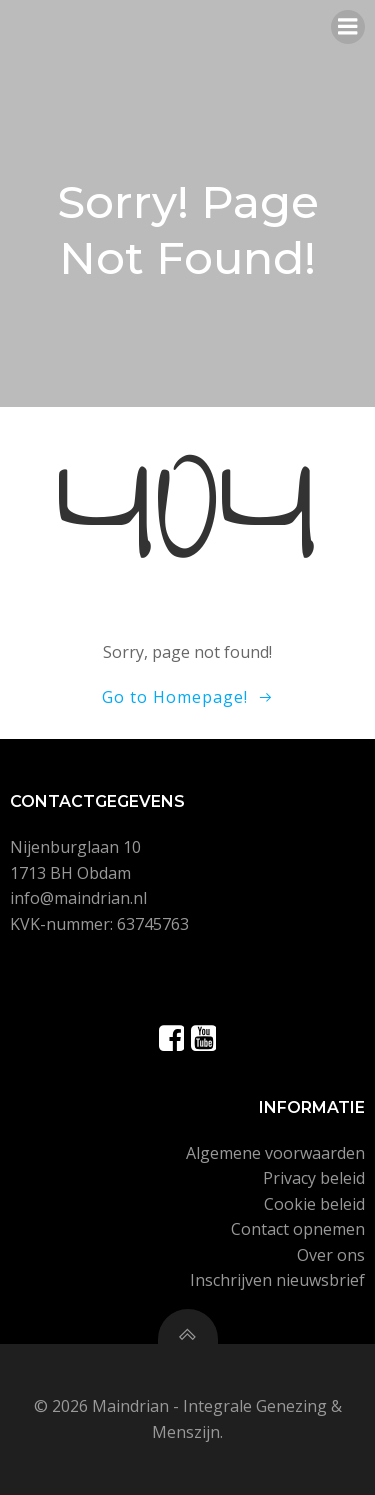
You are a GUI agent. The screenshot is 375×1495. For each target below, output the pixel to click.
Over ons (331, 1255)
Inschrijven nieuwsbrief (277, 1280)
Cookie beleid (314, 1204)
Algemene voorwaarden (275, 1153)
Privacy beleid (314, 1178)
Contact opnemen (298, 1229)
